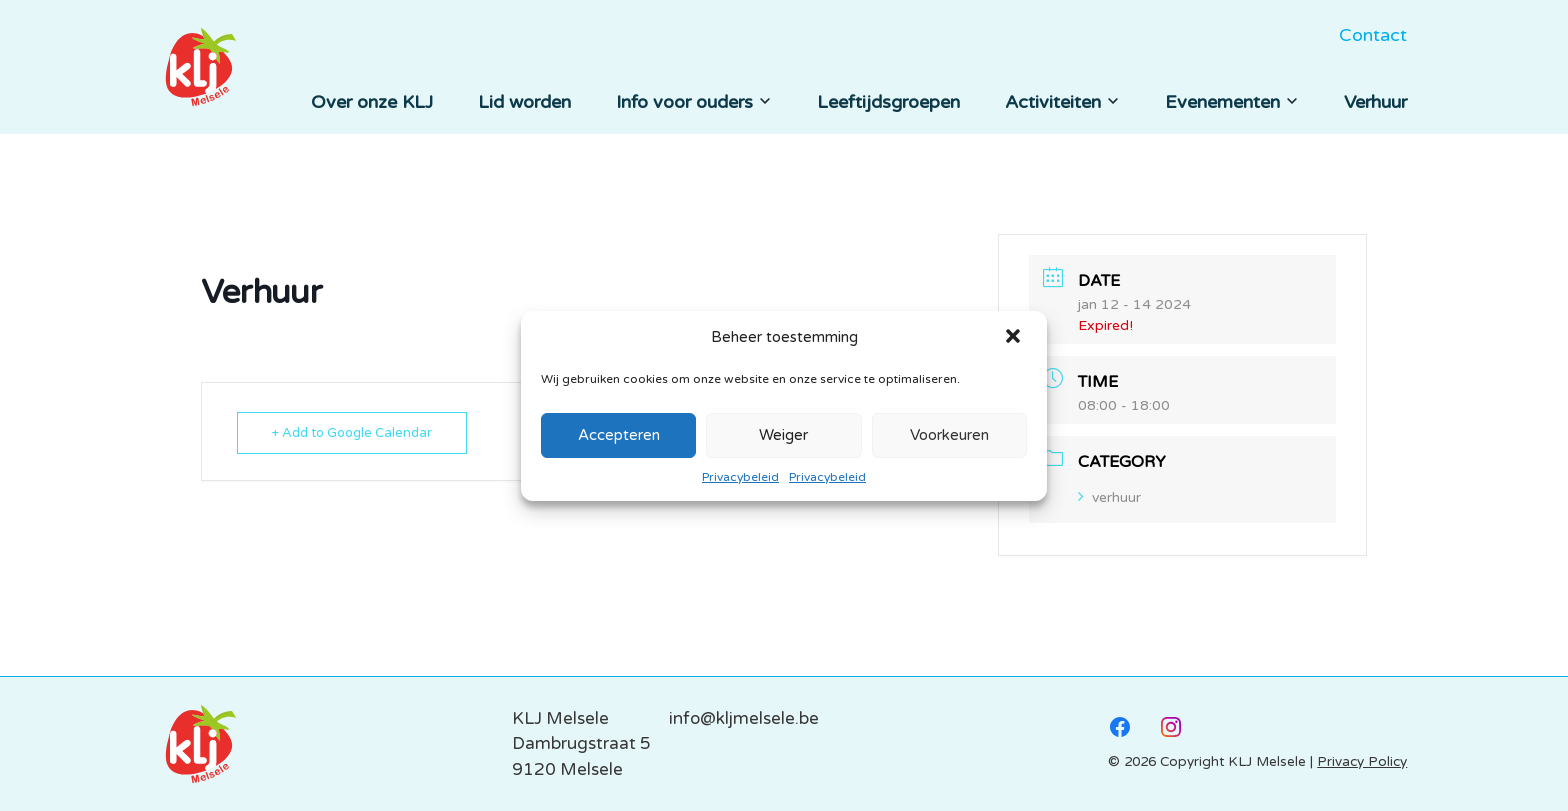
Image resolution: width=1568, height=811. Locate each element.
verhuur (1109, 497)
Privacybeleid (740, 477)
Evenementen (1232, 102)
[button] (1015, 338)
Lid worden (524, 102)
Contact (1373, 35)
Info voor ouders (694, 102)
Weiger (783, 435)
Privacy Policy (1362, 762)
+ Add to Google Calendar (352, 433)
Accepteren (619, 435)
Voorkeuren (949, 435)
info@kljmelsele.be (744, 718)
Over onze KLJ (372, 102)
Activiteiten (1062, 102)
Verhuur (1375, 102)
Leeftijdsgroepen (888, 102)
